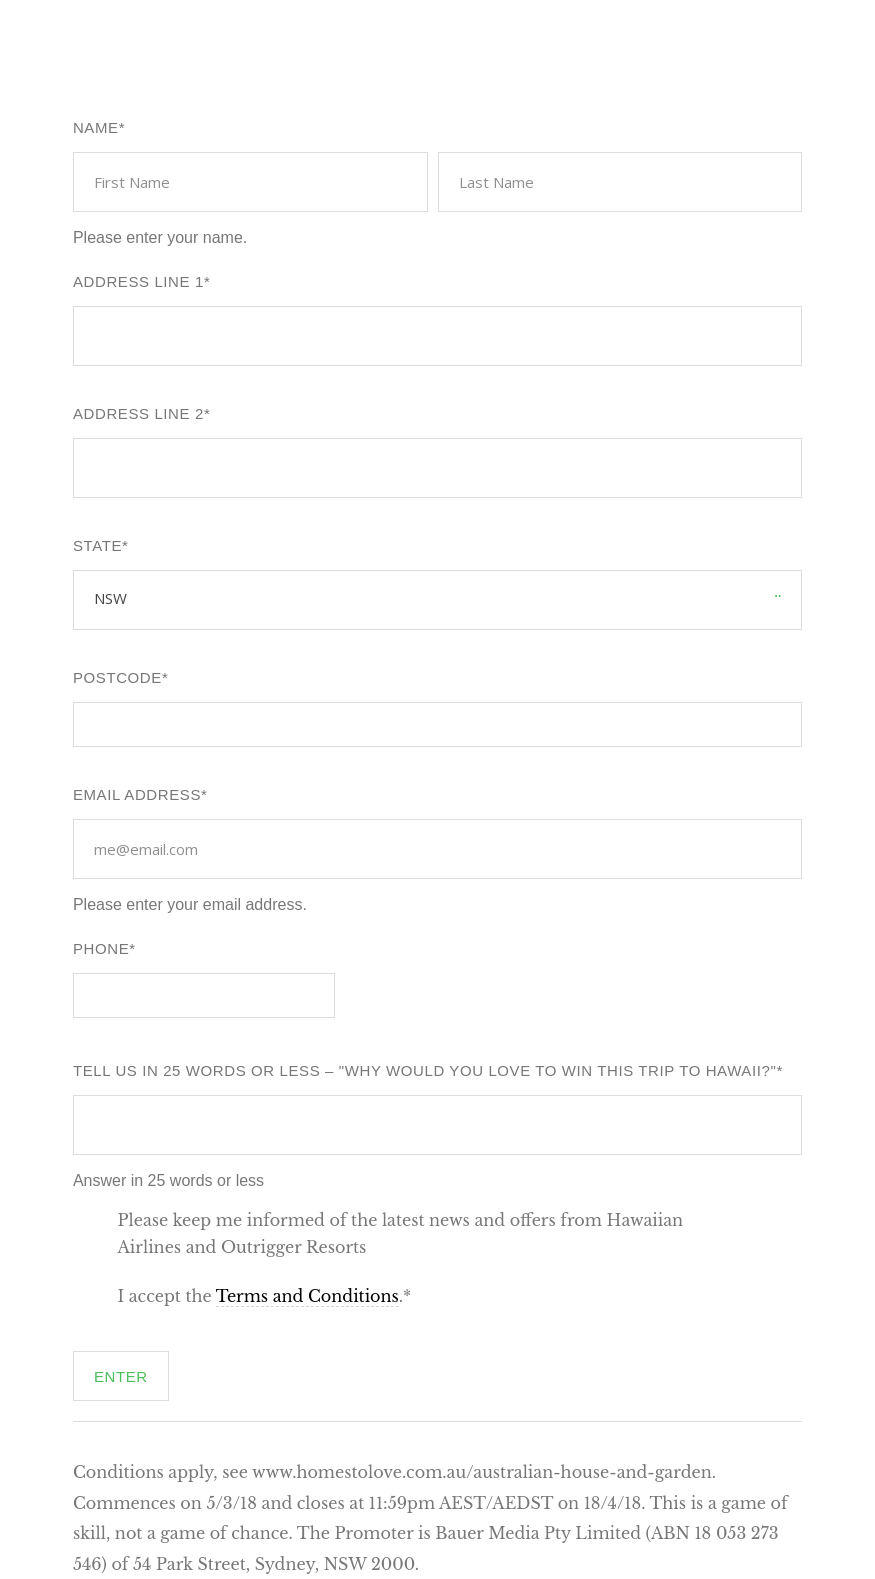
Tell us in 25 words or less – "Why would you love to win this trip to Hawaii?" (424, 1070)
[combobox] (129, 598)
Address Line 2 (138, 413)
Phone (101, 948)
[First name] (250, 182)
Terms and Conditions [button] (307, 1296)
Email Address (137, 794)
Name (96, 127)
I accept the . (261, 1296)
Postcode (117, 677)
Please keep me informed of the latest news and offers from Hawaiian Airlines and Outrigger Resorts (401, 1233)
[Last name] (620, 182)
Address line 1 (138, 281)
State (97, 545)
